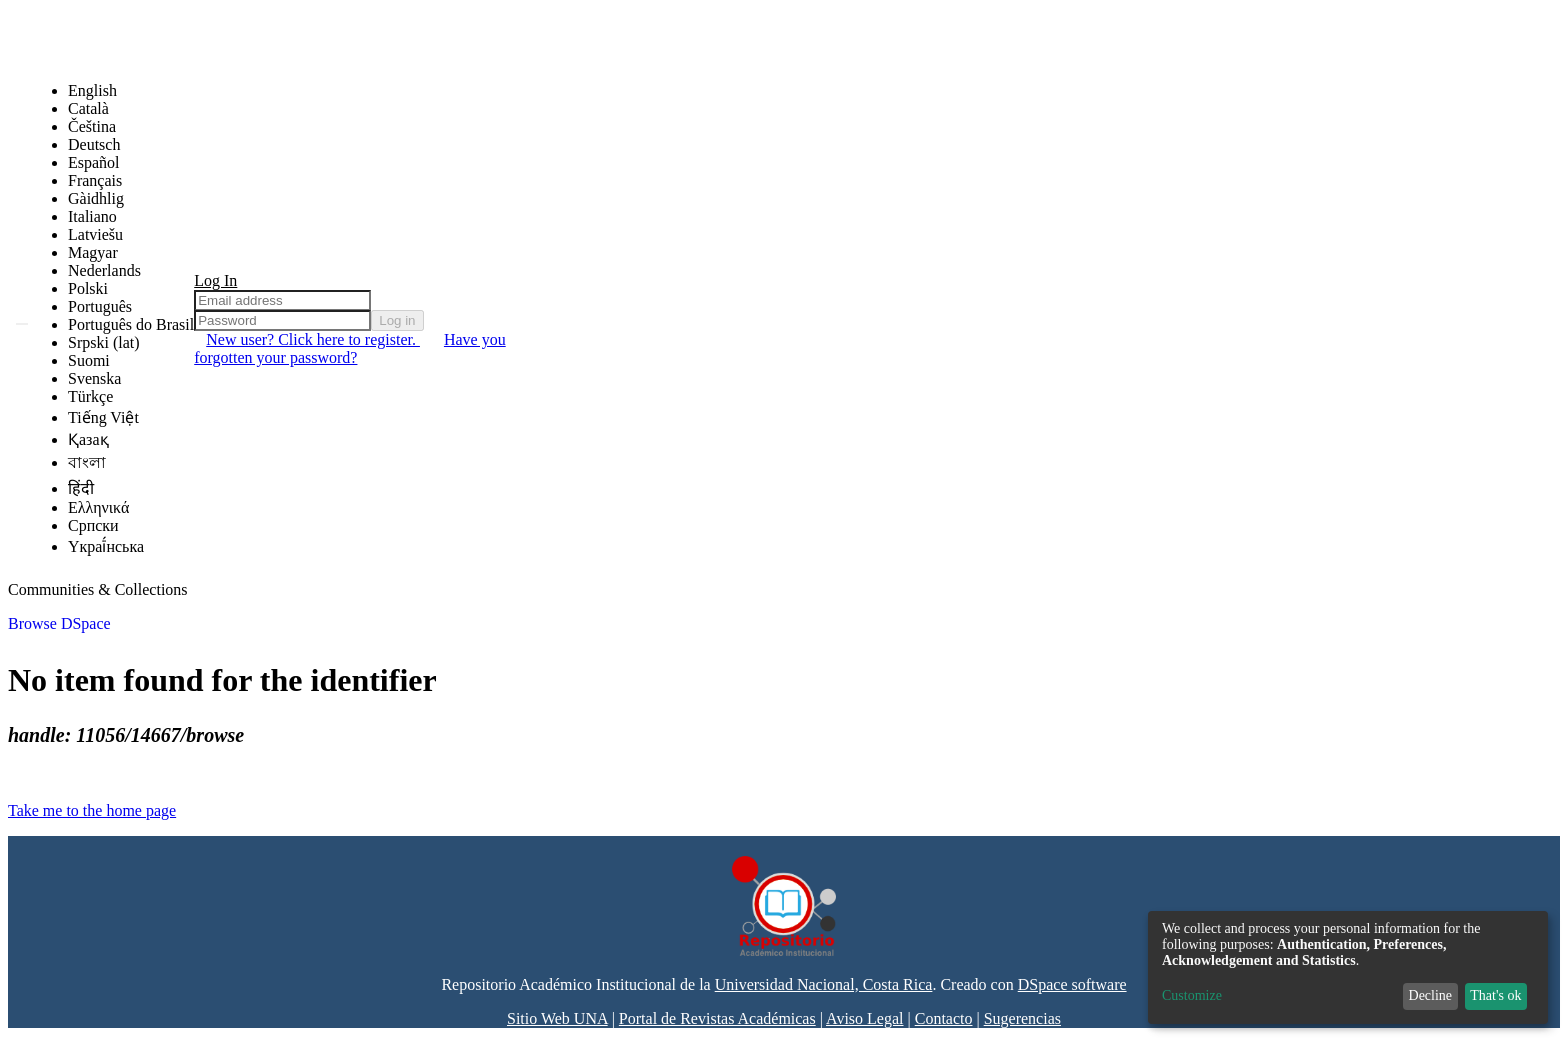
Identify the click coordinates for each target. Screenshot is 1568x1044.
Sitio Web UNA (557, 1018)
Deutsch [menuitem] (94, 144)
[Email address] (282, 300)
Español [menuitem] (94, 162)
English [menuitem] (92, 90)
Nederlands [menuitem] (104, 270)
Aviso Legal (864, 1018)
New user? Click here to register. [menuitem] (313, 339)
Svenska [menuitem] (94, 378)
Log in (397, 320)
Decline (1431, 995)
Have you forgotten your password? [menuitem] (349, 348)
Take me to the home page (92, 810)
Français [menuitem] (95, 180)
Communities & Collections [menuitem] (98, 589)
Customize (1192, 995)
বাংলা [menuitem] (87, 462)
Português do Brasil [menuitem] (131, 324)
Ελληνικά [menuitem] (98, 507)
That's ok (1495, 995)
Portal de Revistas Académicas (717, 1018)
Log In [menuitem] (215, 280)
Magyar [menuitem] (93, 252)
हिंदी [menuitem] (81, 488)
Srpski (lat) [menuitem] (104, 342)
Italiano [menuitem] (92, 216)
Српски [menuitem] (93, 525)
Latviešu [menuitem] (95, 234)
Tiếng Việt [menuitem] (103, 417)
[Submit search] (22, 324)
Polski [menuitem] (88, 288)
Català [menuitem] (88, 108)
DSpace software (1072, 984)
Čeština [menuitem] (92, 126)
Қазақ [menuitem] (88, 439)
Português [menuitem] (100, 306)
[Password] (282, 320)
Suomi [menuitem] (89, 360)
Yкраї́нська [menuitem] (106, 546)
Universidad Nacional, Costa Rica (824, 984)
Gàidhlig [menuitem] (96, 198)
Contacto (944, 1018)
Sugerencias (1022, 1018)
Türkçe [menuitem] (90, 396)
